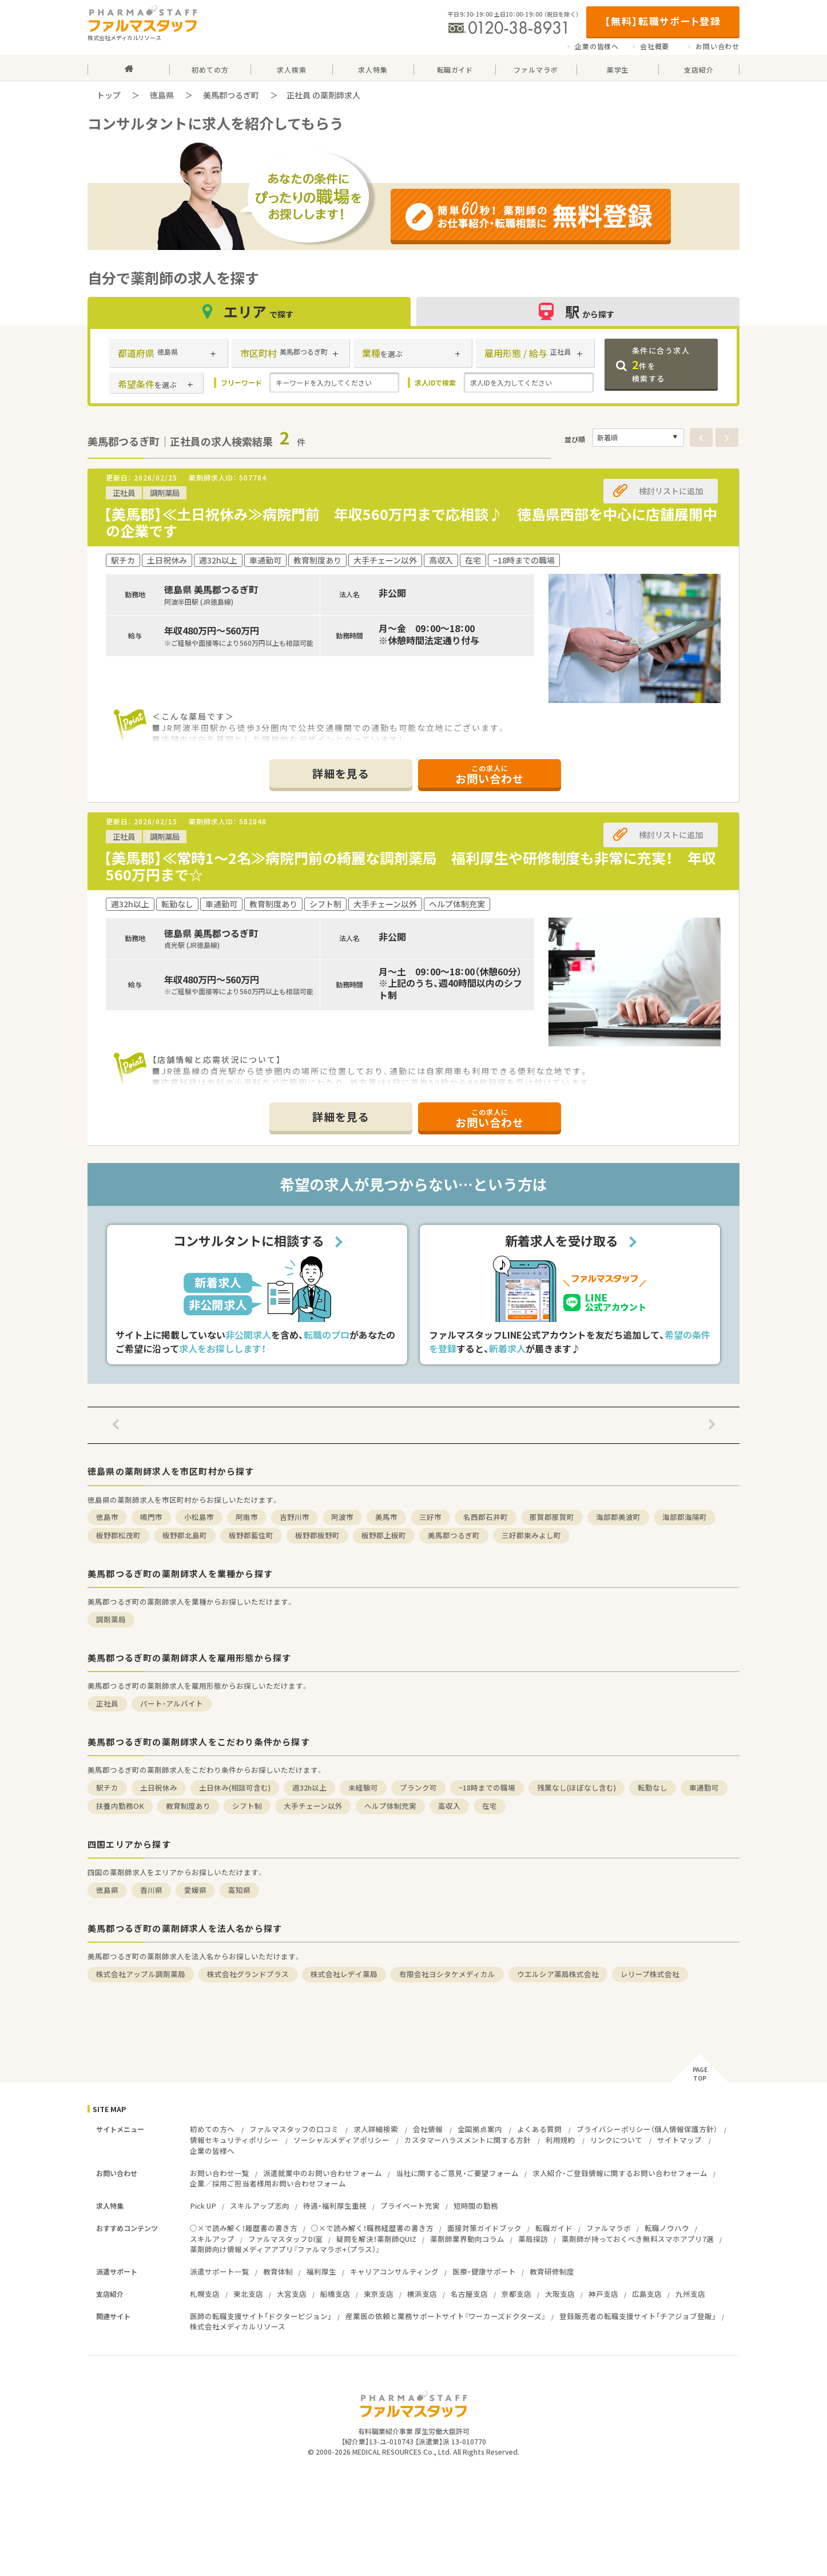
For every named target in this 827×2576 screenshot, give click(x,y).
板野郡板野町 (317, 1535)
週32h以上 (309, 1787)
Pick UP (203, 2205)
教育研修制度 (552, 2271)
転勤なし (652, 1787)
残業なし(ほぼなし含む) (576, 1787)
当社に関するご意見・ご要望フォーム (457, 2173)
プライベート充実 (410, 2205)
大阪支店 (560, 2293)
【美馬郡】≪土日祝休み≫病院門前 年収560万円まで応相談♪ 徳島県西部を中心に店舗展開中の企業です (410, 522)
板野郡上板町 (383, 1535)
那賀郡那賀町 (552, 1516)
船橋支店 (335, 2293)
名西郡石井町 (485, 1516)
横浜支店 (422, 2293)
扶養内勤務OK (120, 1805)
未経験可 (363, 1787)
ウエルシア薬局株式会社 (558, 1973)
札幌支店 (205, 2293)
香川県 (151, 1889)
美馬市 (386, 1516)
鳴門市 (151, 1516)
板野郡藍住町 (251, 1535)
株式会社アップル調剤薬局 (140, 1973)
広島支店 (647, 2293)
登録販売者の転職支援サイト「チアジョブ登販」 (637, 2316)
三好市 (430, 1516)
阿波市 (342, 1516)
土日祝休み (158, 1787)
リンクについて (616, 2139)
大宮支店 (292, 2293)
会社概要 (654, 46)
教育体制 (278, 2271)
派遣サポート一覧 (219, 2271)
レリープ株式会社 (650, 1973)
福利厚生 (321, 2271)
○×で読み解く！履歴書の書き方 (243, 2227)
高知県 (239, 1889)
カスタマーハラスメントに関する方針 (467, 2139)
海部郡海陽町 (684, 1516)
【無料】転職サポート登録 (663, 21)
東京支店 (378, 2293)
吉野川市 (294, 1516)
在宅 (489, 1805)
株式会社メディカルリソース (237, 2326)
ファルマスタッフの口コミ (294, 2128)
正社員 (107, 1703)
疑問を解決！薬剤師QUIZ (376, 2238)
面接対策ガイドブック (484, 2227)
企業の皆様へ (597, 46)
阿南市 (247, 1516)
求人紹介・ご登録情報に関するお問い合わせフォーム (619, 2173)
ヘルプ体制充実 (390, 1805)
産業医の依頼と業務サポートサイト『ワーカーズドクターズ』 (445, 2316)
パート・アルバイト (171, 1703)
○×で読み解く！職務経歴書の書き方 (372, 2227)
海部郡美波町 (618, 1516)
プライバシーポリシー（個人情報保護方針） (646, 2128)
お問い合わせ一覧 (219, 2173)
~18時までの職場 (487, 1787)
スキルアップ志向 (259, 2205)
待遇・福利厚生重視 (335, 2205)
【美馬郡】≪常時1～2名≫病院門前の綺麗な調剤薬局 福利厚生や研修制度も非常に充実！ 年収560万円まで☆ (410, 866)
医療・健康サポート (484, 2271)
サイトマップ (679, 2139)
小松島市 (199, 1516)
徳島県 (162, 95)
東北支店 (248, 2293)
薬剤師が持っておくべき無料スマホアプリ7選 (638, 2238)
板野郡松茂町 (118, 1535)
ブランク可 (418, 1787)
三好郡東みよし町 (531, 1535)
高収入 (449, 1805)
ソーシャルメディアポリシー (341, 2139)
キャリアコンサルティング (394, 2271)
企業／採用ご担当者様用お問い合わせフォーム (268, 2183)
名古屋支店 (469, 2293)
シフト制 (247, 1805)
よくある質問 (539, 2128)
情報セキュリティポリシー (234, 2139)
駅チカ (107, 1787)
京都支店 (516, 2293)
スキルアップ (212, 2238)
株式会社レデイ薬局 (344, 1973)
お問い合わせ (717, 46)
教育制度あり (188, 1805)
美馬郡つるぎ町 (231, 95)
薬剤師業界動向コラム (467, 2238)
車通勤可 (704, 1787)
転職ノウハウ (667, 2227)
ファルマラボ (608, 2227)
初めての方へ (212, 2128)
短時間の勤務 (476, 2205)
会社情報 (428, 2128)
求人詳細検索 (375, 2128)
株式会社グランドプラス (248, 1973)
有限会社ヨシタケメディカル (447, 1973)
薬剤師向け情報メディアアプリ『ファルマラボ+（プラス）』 (285, 2249)
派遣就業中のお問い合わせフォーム (322, 2173)
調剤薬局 (111, 1619)
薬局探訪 (533, 2238)
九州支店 (690, 2293)
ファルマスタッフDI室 (285, 2238)
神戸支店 (603, 2293)
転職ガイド (553, 2227)
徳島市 (107, 1516)
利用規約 (560, 2139)
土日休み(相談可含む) (235, 1787)
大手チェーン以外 (313, 1805)
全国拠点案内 (480, 2128)
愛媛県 (195, 1889)
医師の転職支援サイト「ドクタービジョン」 (261, 2316)
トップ (109, 95)
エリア (249, 311)
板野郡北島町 (184, 1535)
